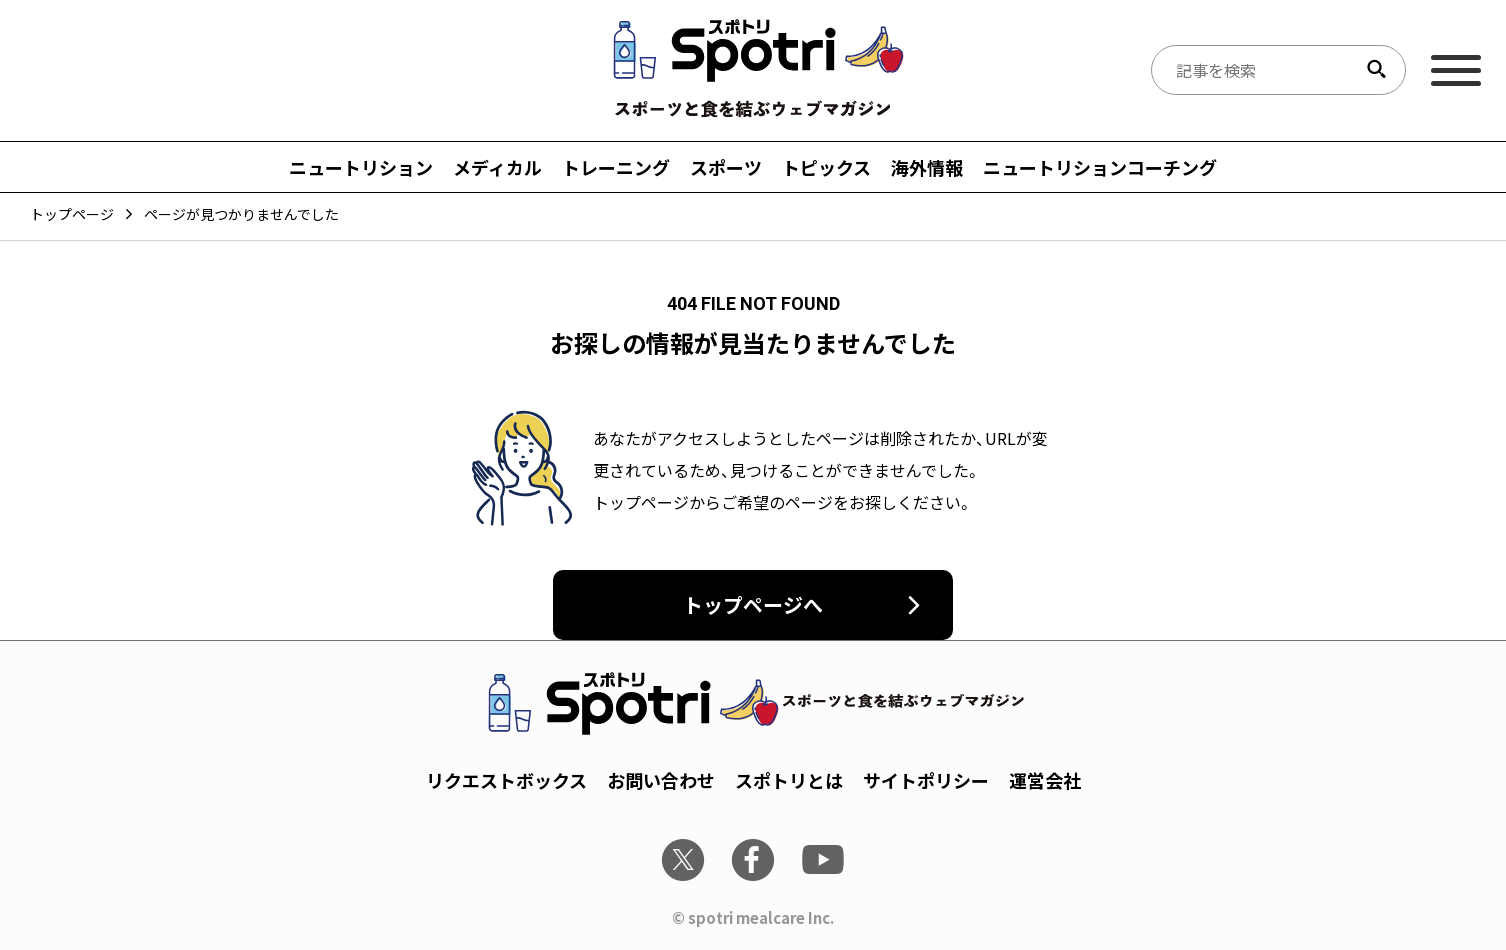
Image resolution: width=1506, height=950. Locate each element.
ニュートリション (361, 167)
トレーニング (616, 167)
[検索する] (1376, 70)
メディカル (497, 167)
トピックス (826, 167)
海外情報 (927, 167)
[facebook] (753, 860)
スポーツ (726, 167)
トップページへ (753, 604)
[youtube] (823, 860)
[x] (683, 860)
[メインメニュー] (1456, 70)
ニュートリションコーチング (1100, 167)
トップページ (72, 214)
